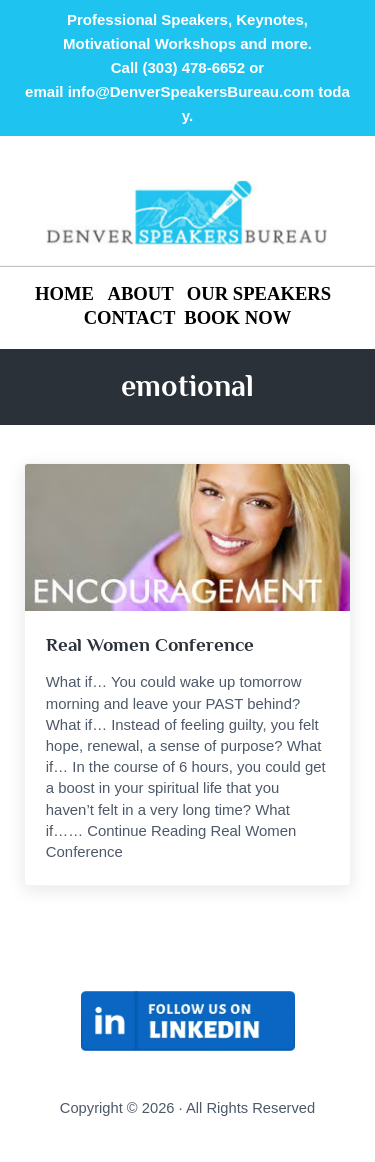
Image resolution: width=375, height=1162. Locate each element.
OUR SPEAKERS (259, 293)
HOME (67, 293)
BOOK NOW (237, 317)
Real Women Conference (150, 644)
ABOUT (140, 293)
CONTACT (130, 317)
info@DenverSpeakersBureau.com (191, 91)
